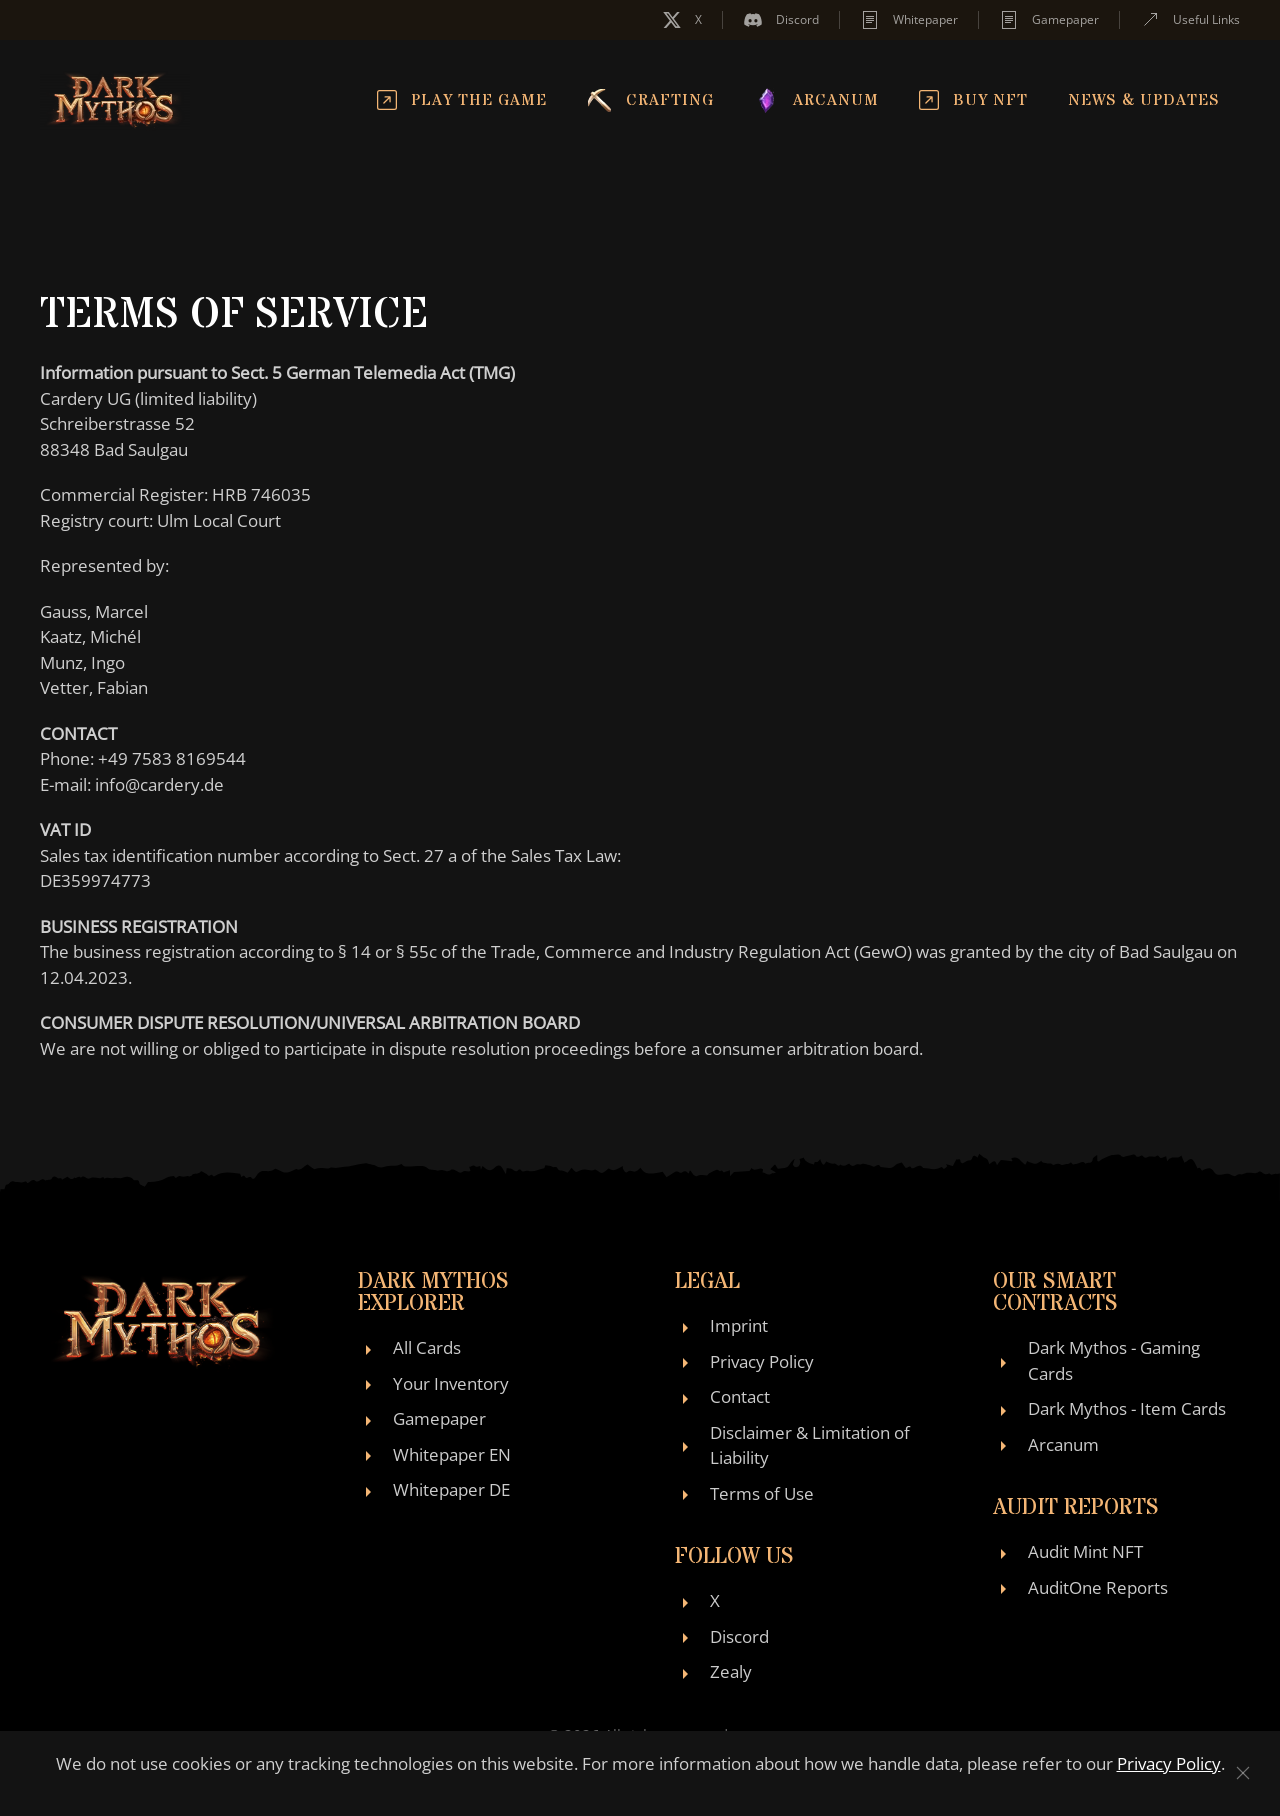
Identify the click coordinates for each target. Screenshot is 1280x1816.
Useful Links (1190, 20)
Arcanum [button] (816, 100)
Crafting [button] (650, 100)
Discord (781, 20)
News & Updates (1144, 100)
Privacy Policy (1169, 1763)
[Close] (1243, 1773)
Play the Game (462, 100)
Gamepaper (1049, 20)
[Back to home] (115, 100)
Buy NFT (973, 100)
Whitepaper (909, 20)
